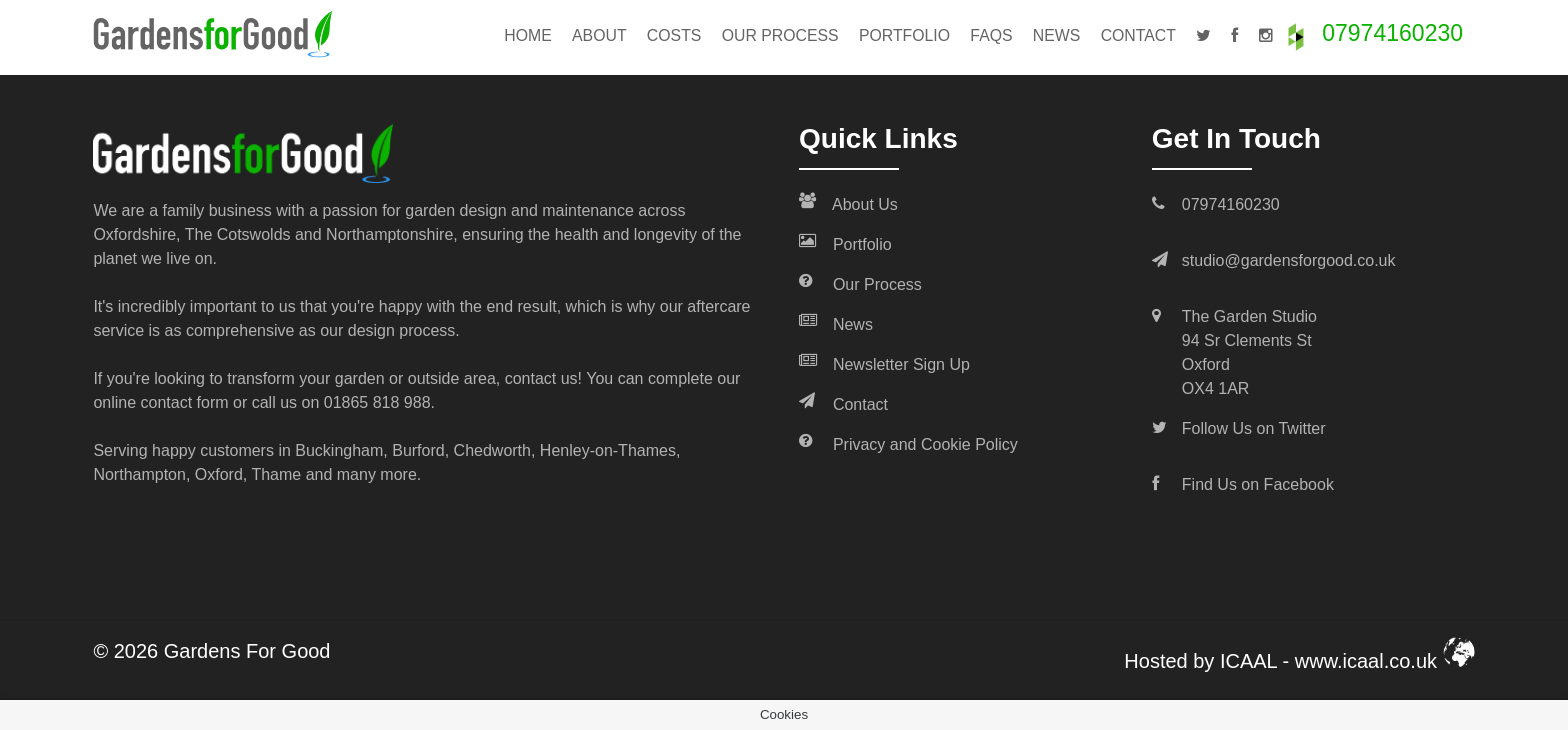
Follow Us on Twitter (1254, 428)
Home (528, 35)
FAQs (991, 35)
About (599, 35)
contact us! (543, 378)
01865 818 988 (377, 402)
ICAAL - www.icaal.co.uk (1347, 661)
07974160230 (1392, 33)
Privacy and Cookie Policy (908, 443)
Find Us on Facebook (1258, 484)
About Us (848, 203)
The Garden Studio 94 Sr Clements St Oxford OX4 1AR (1249, 352)
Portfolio (904, 35)
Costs (674, 35)
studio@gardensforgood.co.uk (1289, 260)
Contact (1138, 35)
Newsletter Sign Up (884, 363)
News (1057, 35)
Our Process (780, 35)
